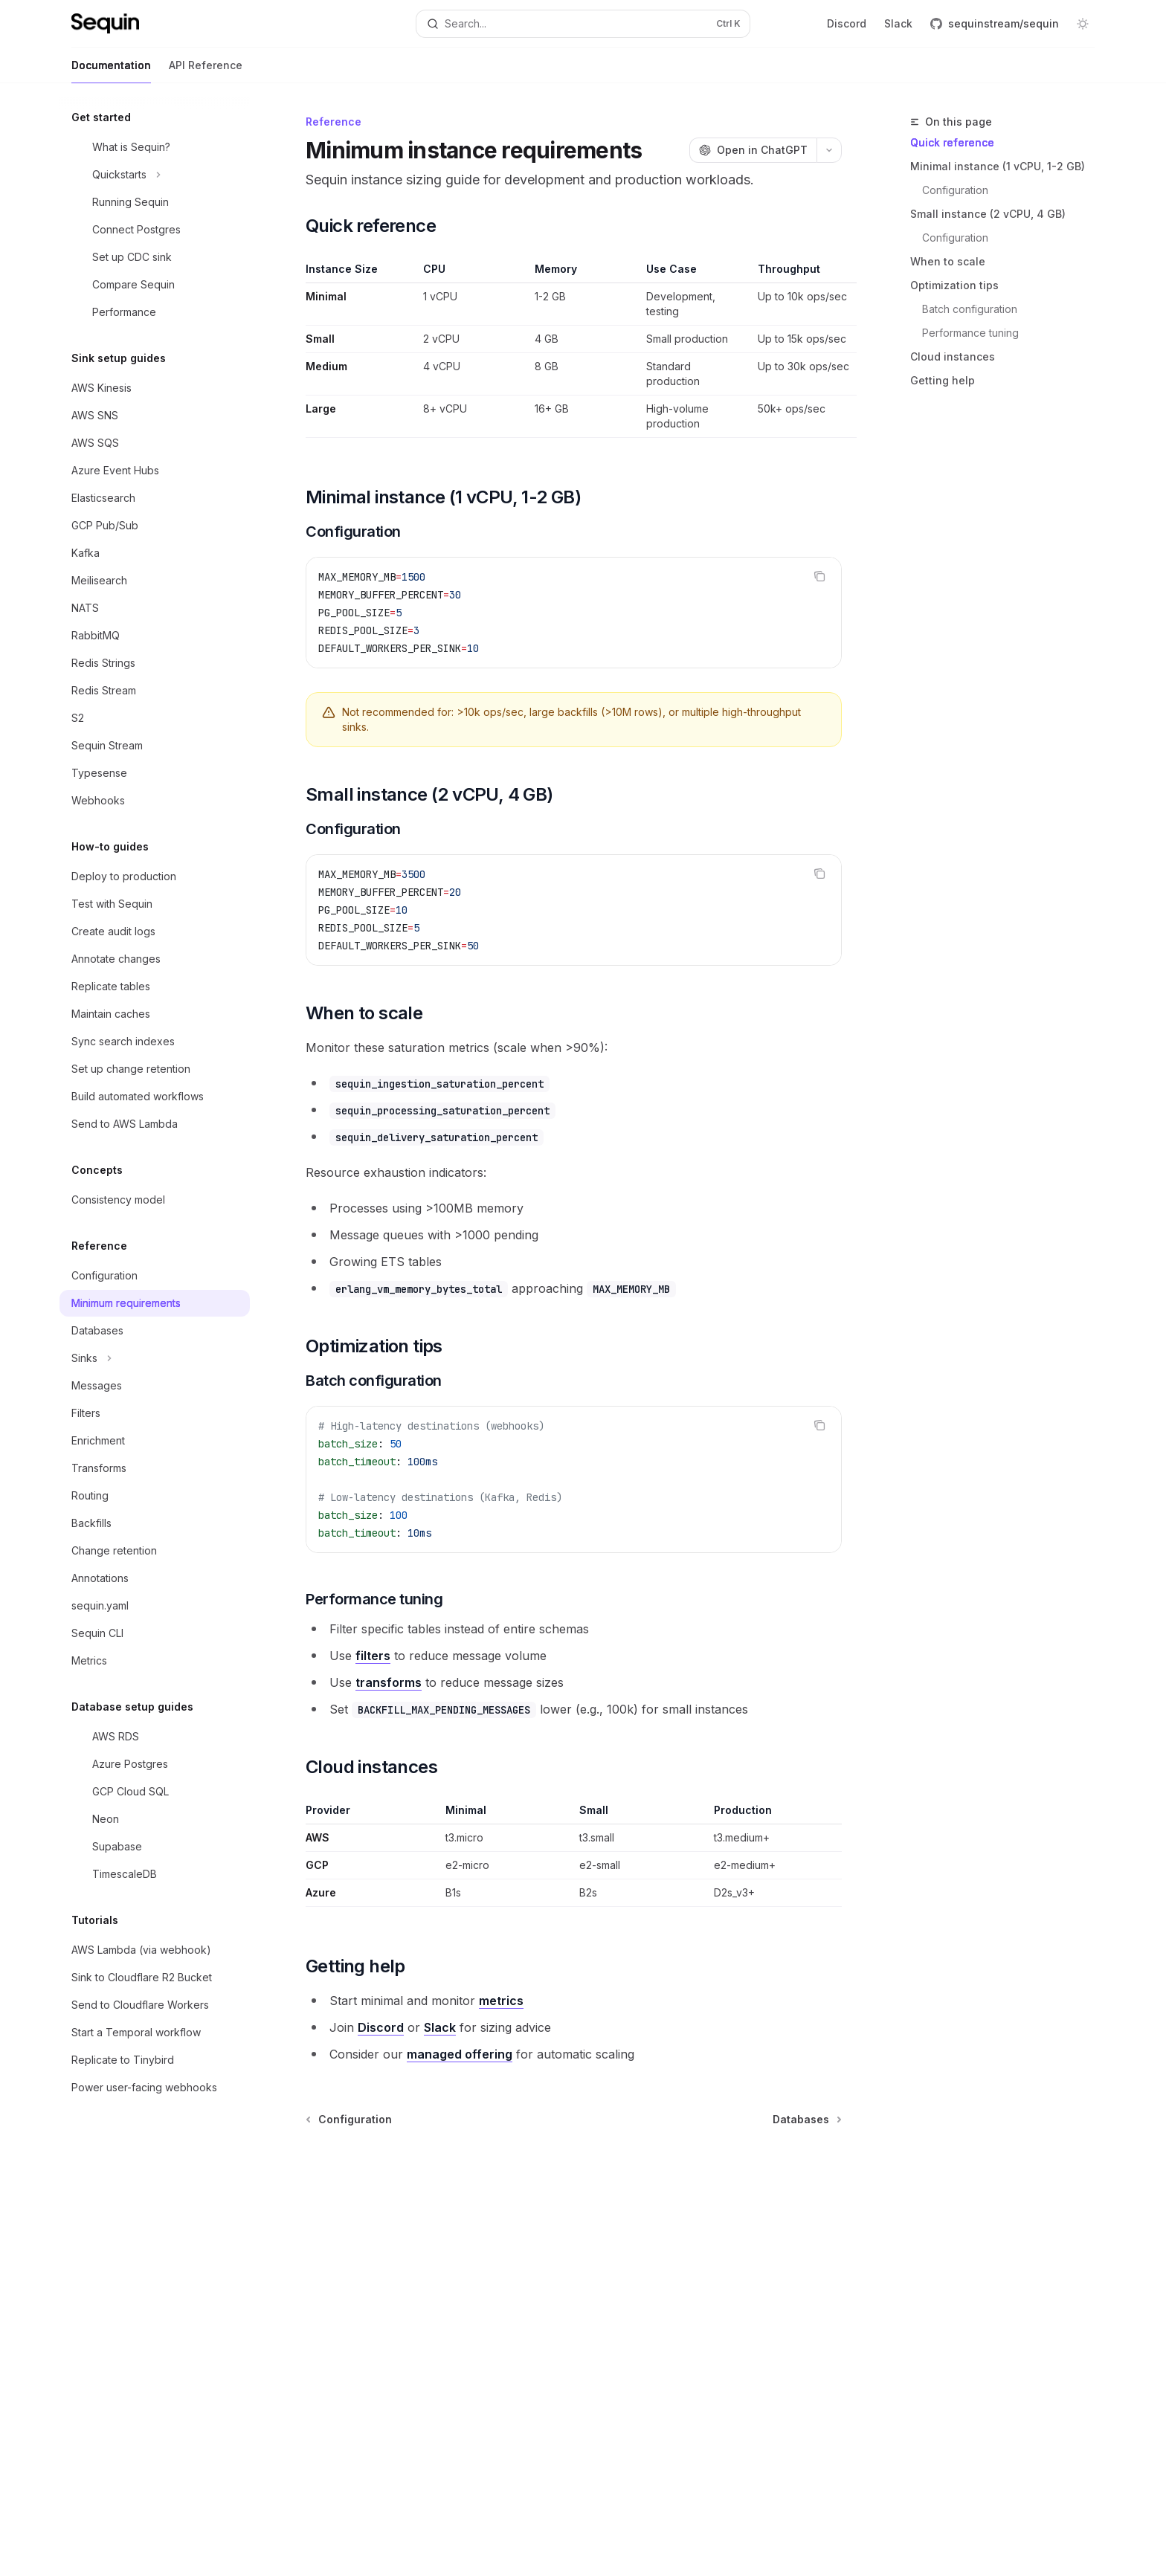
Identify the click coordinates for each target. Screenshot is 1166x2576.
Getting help (942, 380)
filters (372, 1655)
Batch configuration (969, 309)
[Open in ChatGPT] (752, 150)
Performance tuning (970, 332)
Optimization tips (954, 285)
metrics (501, 2000)
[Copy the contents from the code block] (819, 576)
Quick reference (952, 142)
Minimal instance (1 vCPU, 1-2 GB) (997, 166)
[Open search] (583, 23)
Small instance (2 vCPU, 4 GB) (988, 213)
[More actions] (829, 150)
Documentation (111, 71)
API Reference (205, 71)
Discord (846, 23)
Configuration (955, 190)
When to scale (947, 261)
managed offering (459, 2054)
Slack (898, 23)
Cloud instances (952, 356)
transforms (388, 1682)
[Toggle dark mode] (1083, 24)
